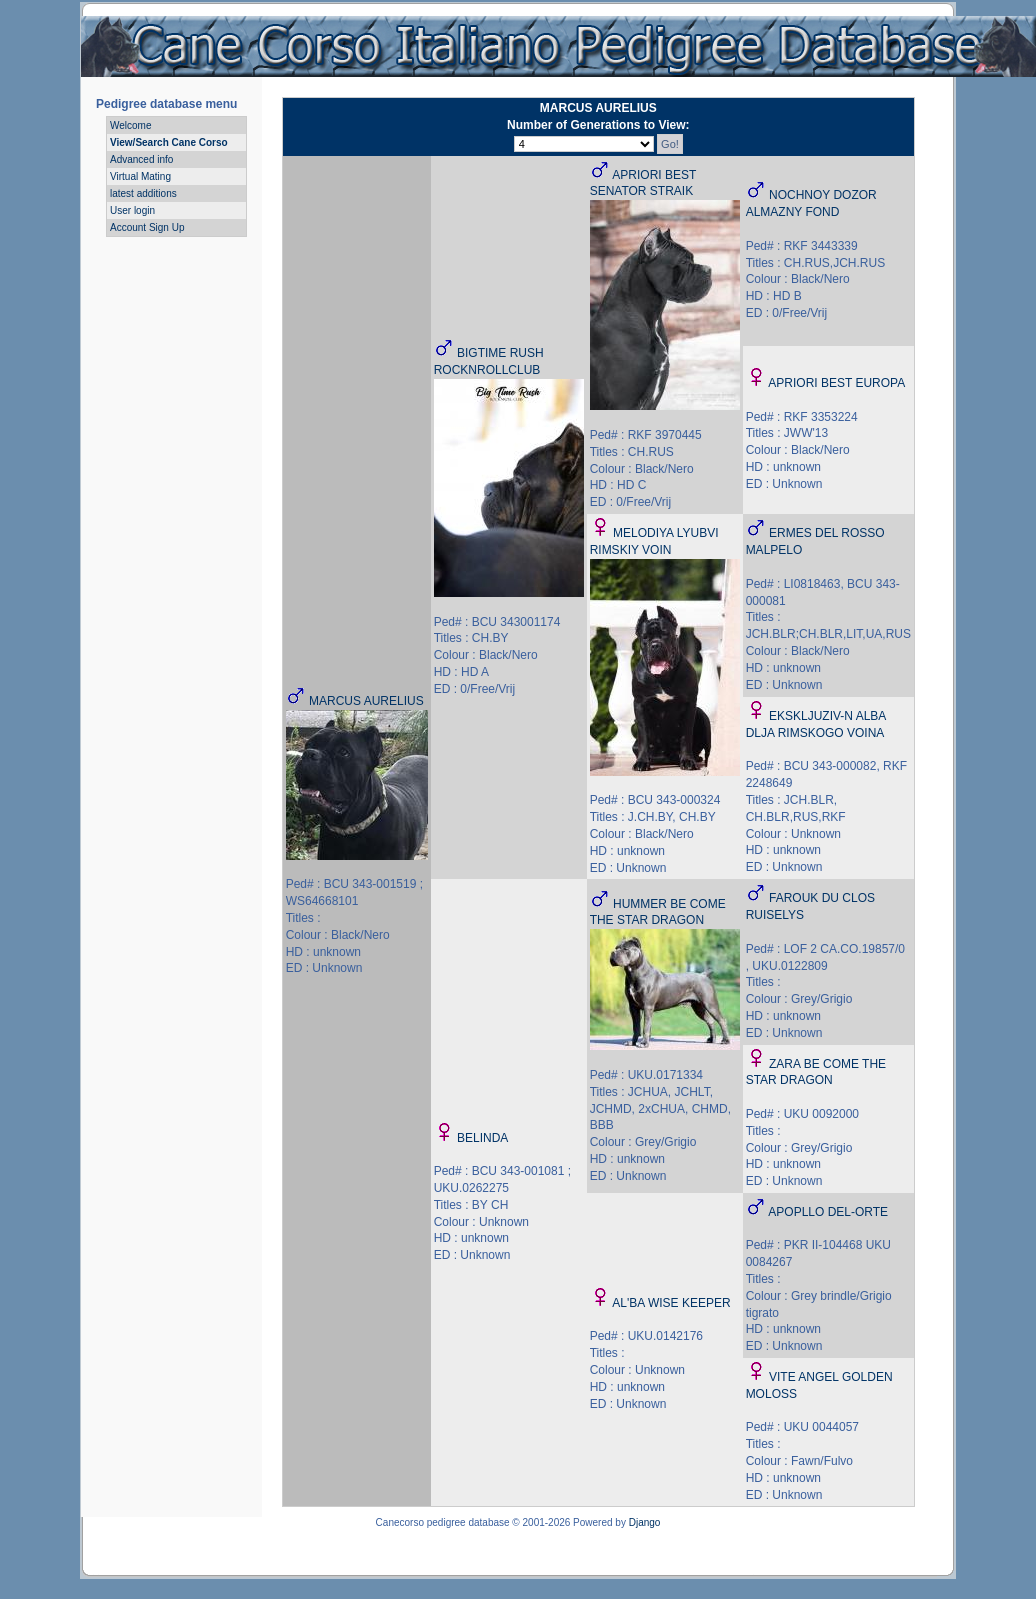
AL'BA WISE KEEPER (671, 1303)
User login (132, 210)
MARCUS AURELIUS (366, 701)
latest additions (143, 193)
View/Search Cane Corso (169, 142)
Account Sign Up (147, 227)
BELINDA (482, 1138)
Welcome (131, 125)
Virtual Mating (140, 176)
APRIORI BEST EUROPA (836, 383)
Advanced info (141, 159)
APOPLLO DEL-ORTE (828, 1212)
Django (645, 1522)
